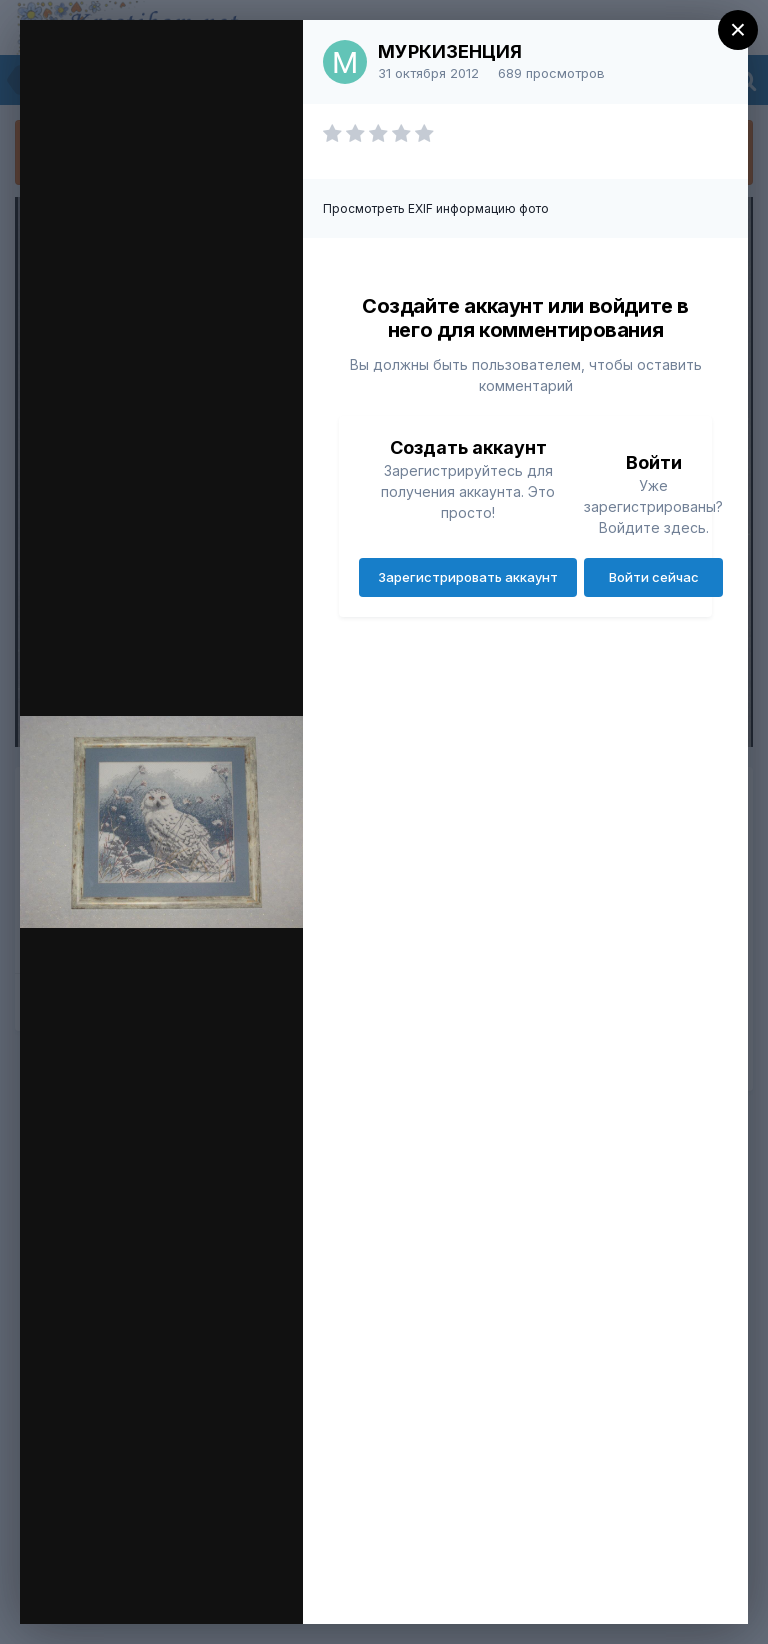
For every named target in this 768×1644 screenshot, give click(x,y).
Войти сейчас (654, 577)
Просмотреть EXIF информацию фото (436, 208)
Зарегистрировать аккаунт (468, 577)
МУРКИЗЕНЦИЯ (450, 51)
